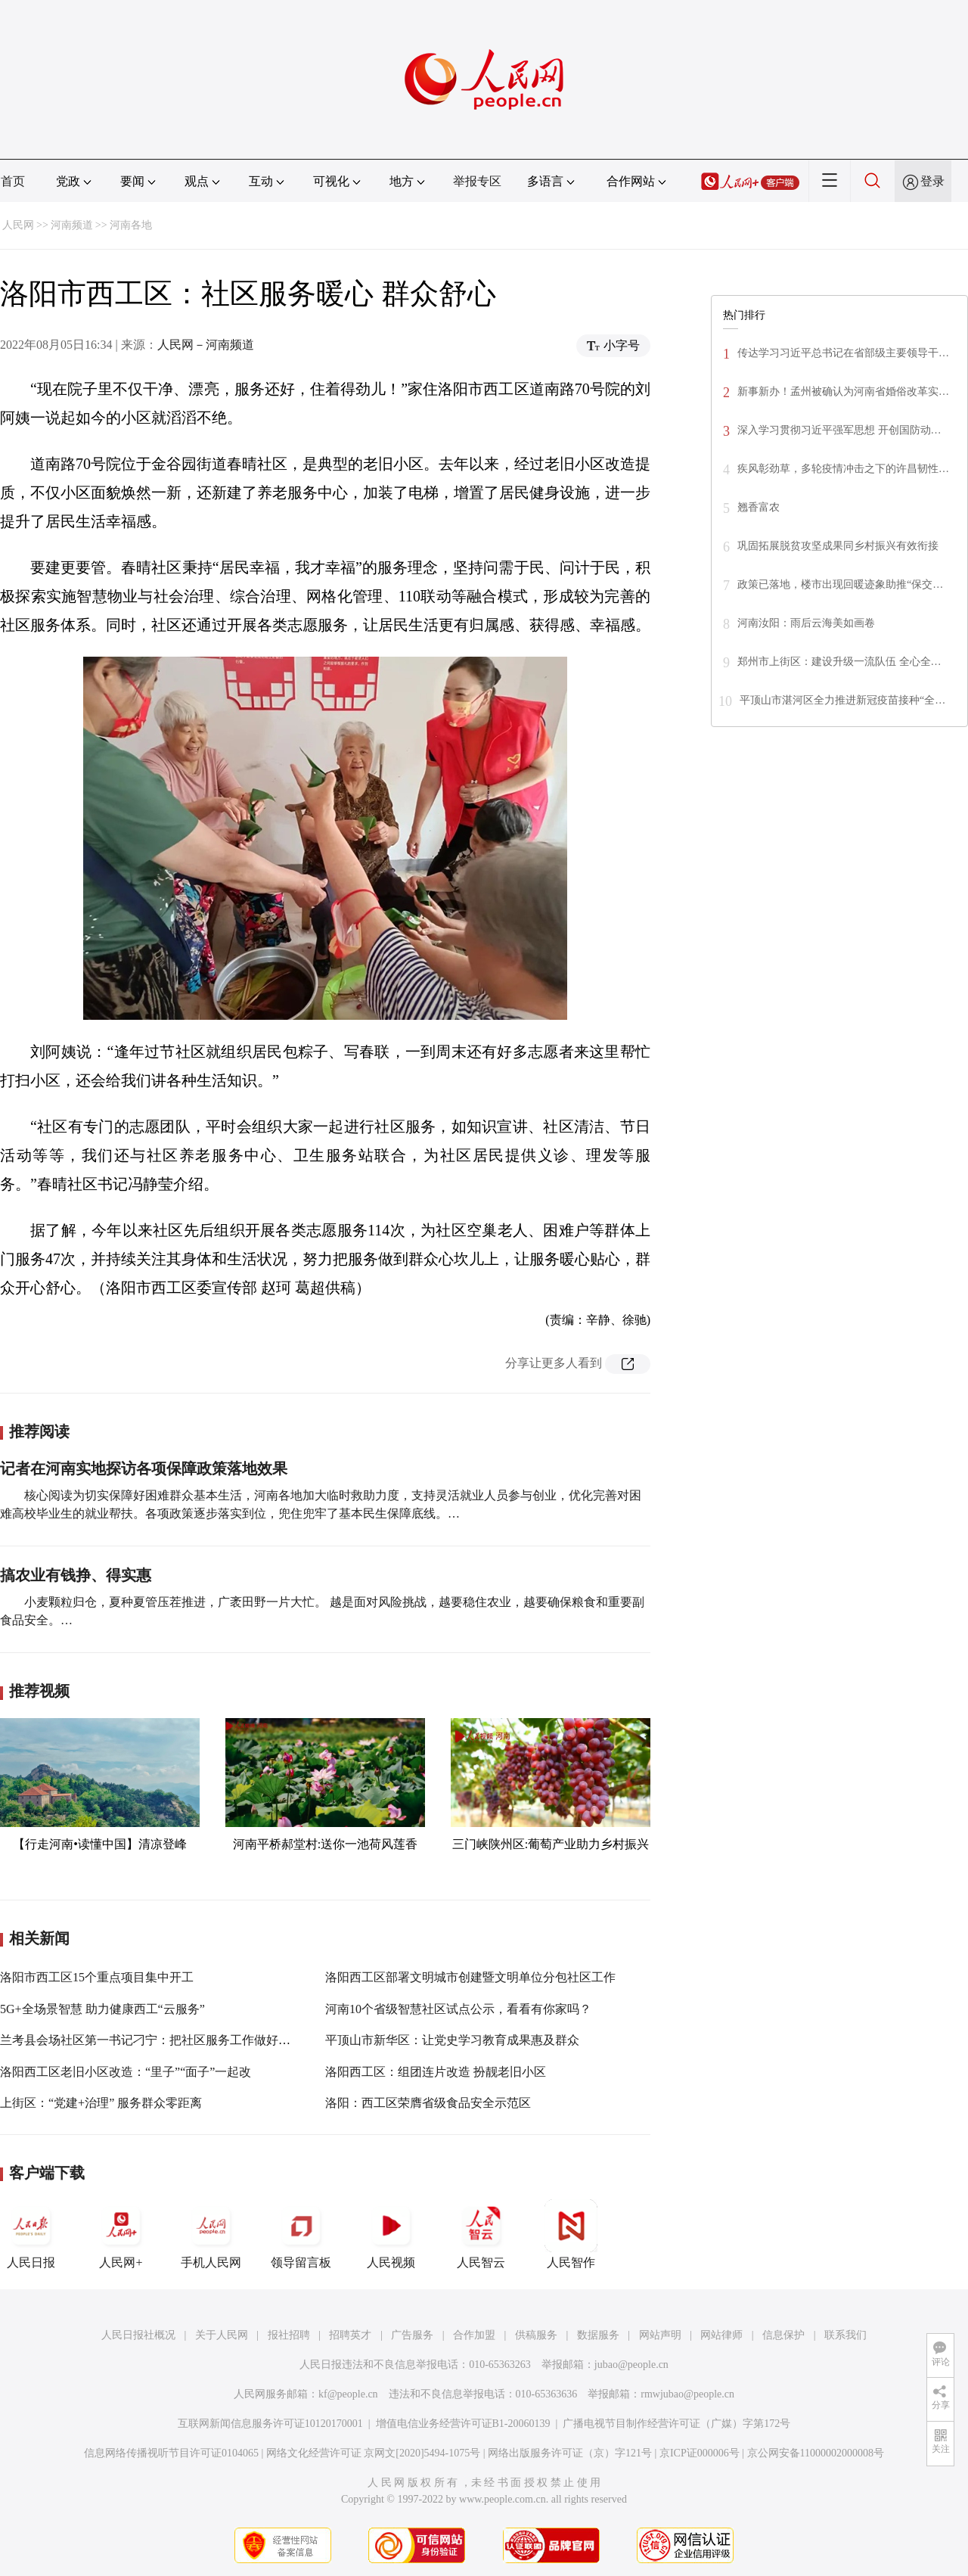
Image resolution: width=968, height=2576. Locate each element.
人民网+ (121, 2234)
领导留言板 (301, 2234)
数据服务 (598, 2335)
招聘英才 (350, 2335)
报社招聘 (289, 2335)
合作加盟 (474, 2335)
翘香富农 (758, 507)
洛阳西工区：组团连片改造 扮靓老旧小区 (435, 2071)
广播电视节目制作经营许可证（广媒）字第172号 (676, 2423)
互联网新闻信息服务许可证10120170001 (270, 2423)
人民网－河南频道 (205, 344)
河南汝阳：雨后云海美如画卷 (806, 623)
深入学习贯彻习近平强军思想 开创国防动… (839, 430)
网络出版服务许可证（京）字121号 (570, 2453)
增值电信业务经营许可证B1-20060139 (463, 2423)
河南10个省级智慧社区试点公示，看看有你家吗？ (458, 2009)
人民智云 (481, 2234)
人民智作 (570, 2234)
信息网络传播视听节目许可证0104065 (171, 2453)
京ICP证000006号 (699, 2453)
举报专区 (477, 181)
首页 (13, 181)
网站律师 (721, 2335)
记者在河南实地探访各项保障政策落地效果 (143, 1468)
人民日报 (31, 2234)
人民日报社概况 (138, 2335)
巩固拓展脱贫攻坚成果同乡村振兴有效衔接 (838, 546)
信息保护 (783, 2335)
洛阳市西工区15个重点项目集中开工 (97, 1977)
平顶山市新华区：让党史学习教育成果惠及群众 (452, 2040)
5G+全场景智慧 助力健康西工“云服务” (102, 2009)
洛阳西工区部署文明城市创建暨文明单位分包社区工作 (470, 1977)
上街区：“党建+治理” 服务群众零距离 (101, 2102)
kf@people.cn (348, 2394)
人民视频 (391, 2234)
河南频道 (72, 225)
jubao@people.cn (631, 2364)
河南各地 (131, 225)
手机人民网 (211, 2234)
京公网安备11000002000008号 (815, 2453)
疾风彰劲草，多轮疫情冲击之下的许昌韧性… (843, 468)
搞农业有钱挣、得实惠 (75, 1575)
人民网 (18, 225)
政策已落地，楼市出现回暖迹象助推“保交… (840, 584)
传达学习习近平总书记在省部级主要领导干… (843, 353)
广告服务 (412, 2335)
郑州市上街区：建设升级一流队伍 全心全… (839, 661)
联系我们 (845, 2335)
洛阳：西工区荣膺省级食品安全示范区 (428, 2102)
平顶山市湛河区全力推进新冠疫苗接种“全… (842, 700)
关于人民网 (221, 2335)
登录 (932, 181)
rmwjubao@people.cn (687, 2394)
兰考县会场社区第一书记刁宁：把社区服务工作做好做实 (151, 2040)
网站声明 (660, 2335)
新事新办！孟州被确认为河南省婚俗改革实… (843, 391)
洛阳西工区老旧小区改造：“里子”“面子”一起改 (125, 2071)
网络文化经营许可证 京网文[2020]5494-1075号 (373, 2453)
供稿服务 (536, 2335)
